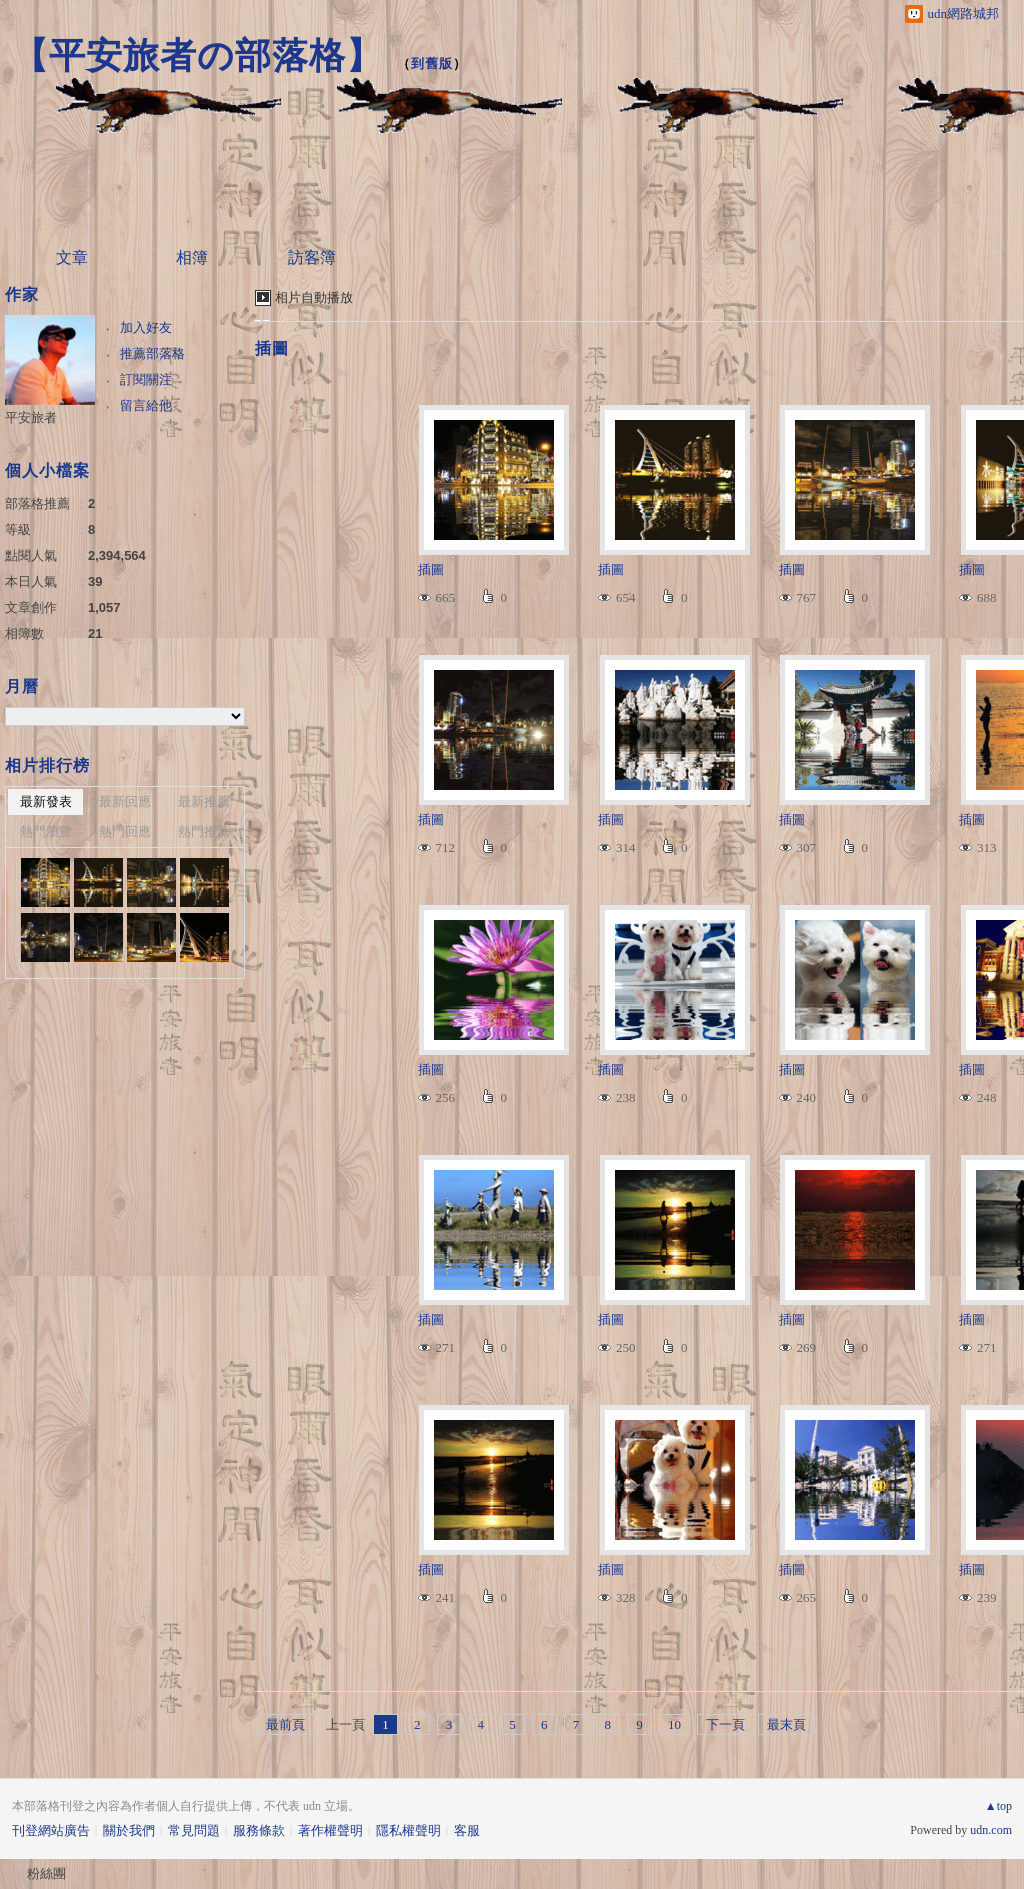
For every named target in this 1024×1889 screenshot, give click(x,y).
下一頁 (725, 1724)
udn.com (991, 1830)
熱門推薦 (204, 831)
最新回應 (125, 801)
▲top (998, 1806)
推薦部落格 (152, 353)
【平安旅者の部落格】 (197, 55)
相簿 (192, 257)
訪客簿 (312, 257)
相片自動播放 (314, 297)
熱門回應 (125, 831)
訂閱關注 (146, 379)
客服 (467, 1830)
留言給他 (146, 405)
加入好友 (146, 327)
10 (674, 1724)
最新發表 (46, 801)
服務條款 (259, 1830)
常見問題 (194, 1830)
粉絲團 (46, 1873)
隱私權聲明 (408, 1830)
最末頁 (786, 1724)
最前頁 (285, 1724)
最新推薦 (204, 801)
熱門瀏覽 (46, 831)
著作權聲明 (330, 1830)
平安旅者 (31, 417)
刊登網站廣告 (51, 1830)
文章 (72, 257)
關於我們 (129, 1830)
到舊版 (432, 63)
